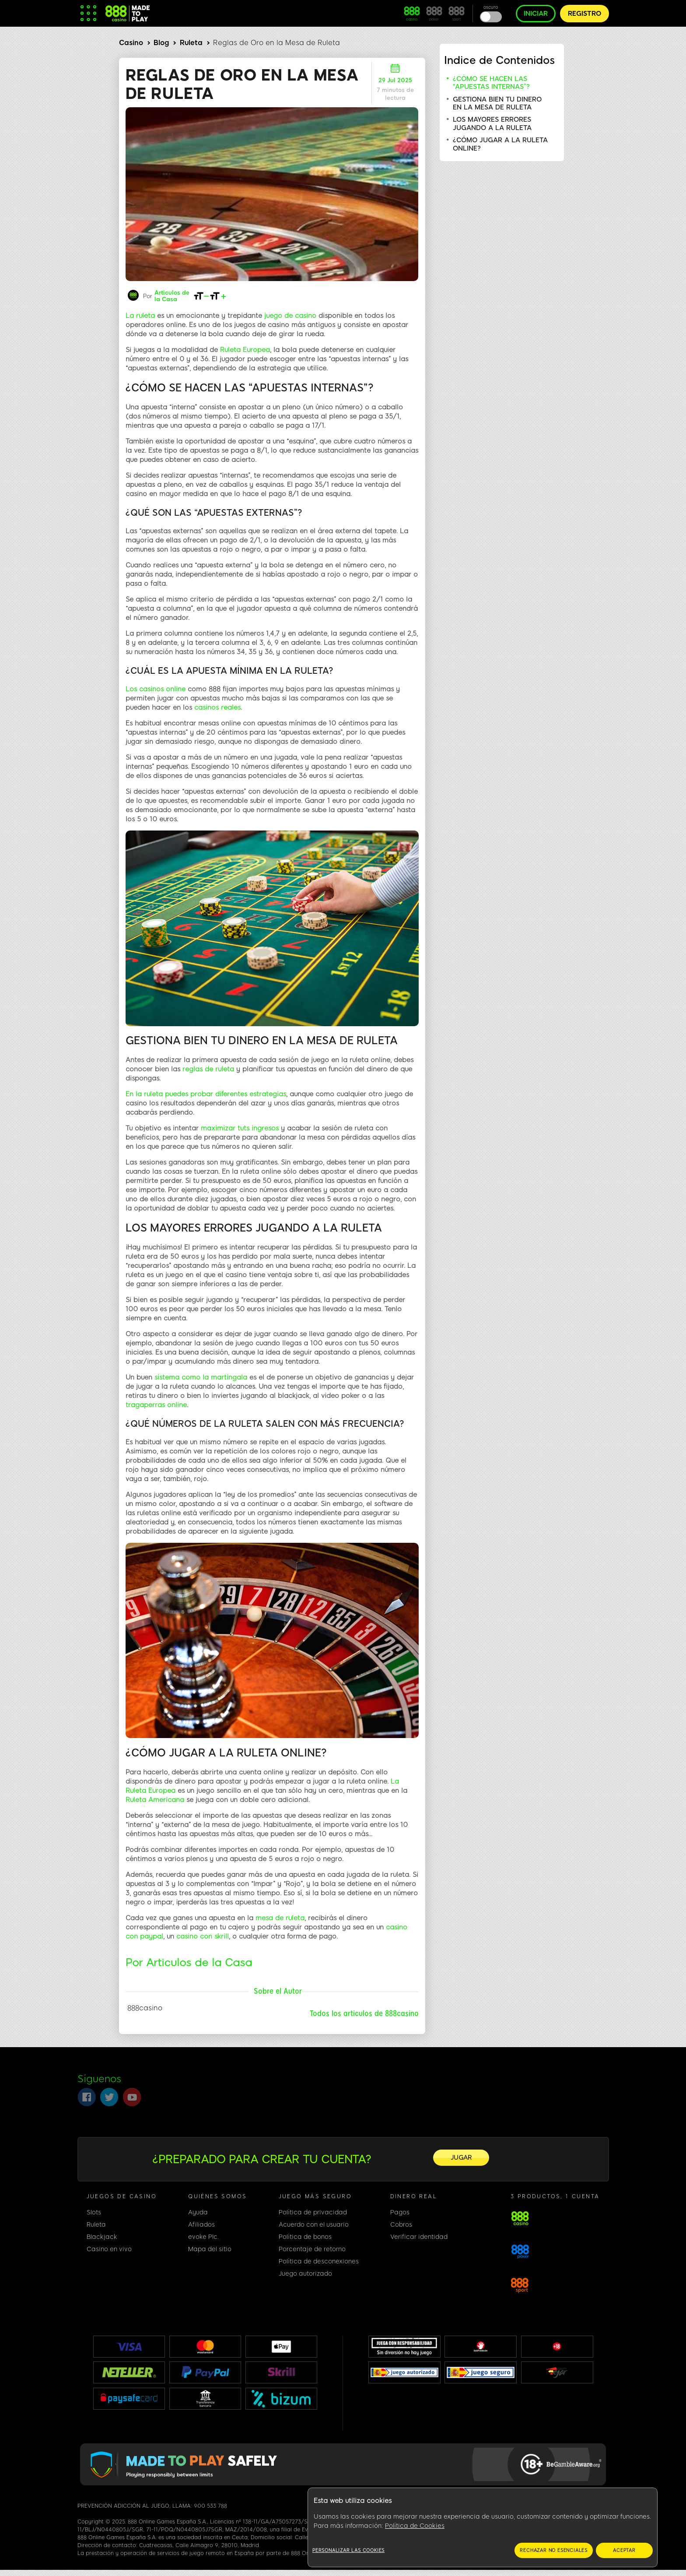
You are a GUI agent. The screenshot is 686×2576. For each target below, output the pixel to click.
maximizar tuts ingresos (240, 1123)
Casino (131, 43)
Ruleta (191, 43)
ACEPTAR (624, 2550)
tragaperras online (156, 1400)
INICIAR (536, 14)
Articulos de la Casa (171, 290)
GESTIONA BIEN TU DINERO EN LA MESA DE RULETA (497, 103)
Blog (161, 43)
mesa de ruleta (280, 1913)
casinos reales (217, 702)
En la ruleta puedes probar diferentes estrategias (206, 1089)
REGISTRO (584, 14)
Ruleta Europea (245, 344)
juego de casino (290, 310)
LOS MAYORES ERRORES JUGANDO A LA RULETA (492, 123)
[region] (483, 2528)
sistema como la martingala (201, 1372)
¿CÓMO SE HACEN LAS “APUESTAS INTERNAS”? (491, 83)
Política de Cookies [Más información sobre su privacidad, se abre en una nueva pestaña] (414, 2526)
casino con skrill (202, 1931)
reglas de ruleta (208, 1064)
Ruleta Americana (155, 1794)
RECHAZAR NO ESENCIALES (554, 2550)
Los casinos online (156, 684)
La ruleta (140, 310)
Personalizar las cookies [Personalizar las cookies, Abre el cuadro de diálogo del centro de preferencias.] (348, 2550)
